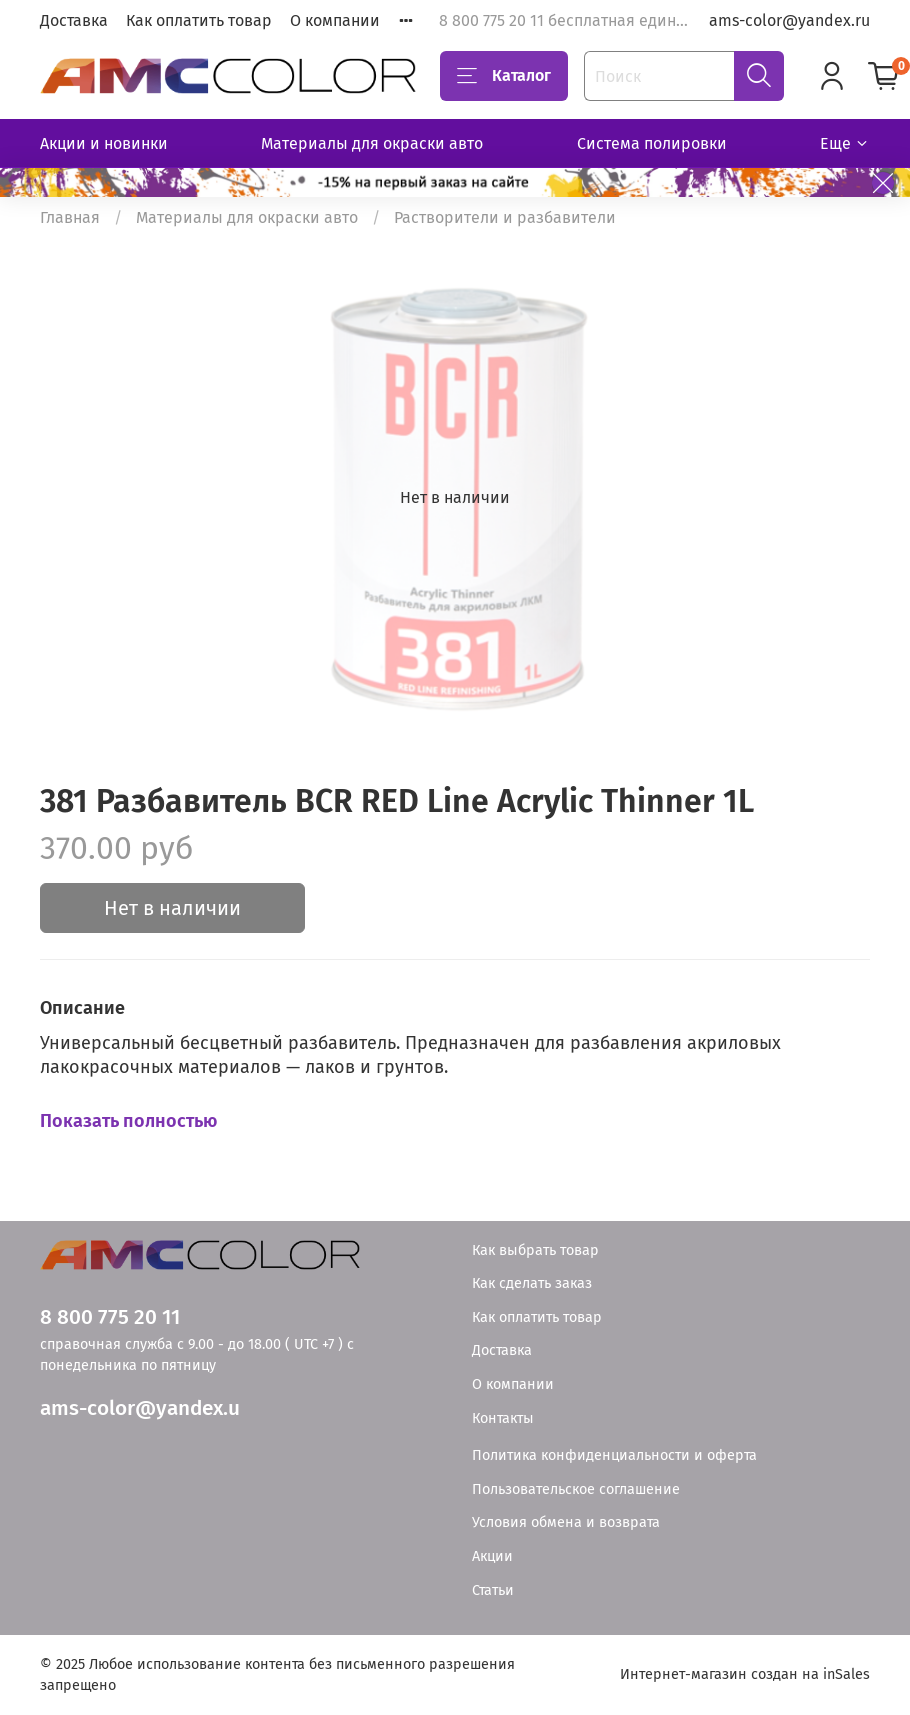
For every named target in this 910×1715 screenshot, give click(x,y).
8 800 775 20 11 (110, 1317)
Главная (70, 217)
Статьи (493, 1590)
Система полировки (652, 143)
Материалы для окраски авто (372, 143)
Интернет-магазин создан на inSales (745, 1674)
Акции (492, 1556)
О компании (335, 20)
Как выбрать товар (535, 1250)
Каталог (504, 76)
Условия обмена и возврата (566, 1522)
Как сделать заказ (532, 1283)
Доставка (74, 20)
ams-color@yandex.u (140, 1408)
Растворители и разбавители (505, 217)
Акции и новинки (104, 143)
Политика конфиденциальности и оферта (614, 1455)
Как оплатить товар (199, 20)
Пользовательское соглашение (576, 1489)
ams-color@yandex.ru (789, 20)
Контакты (503, 1418)
